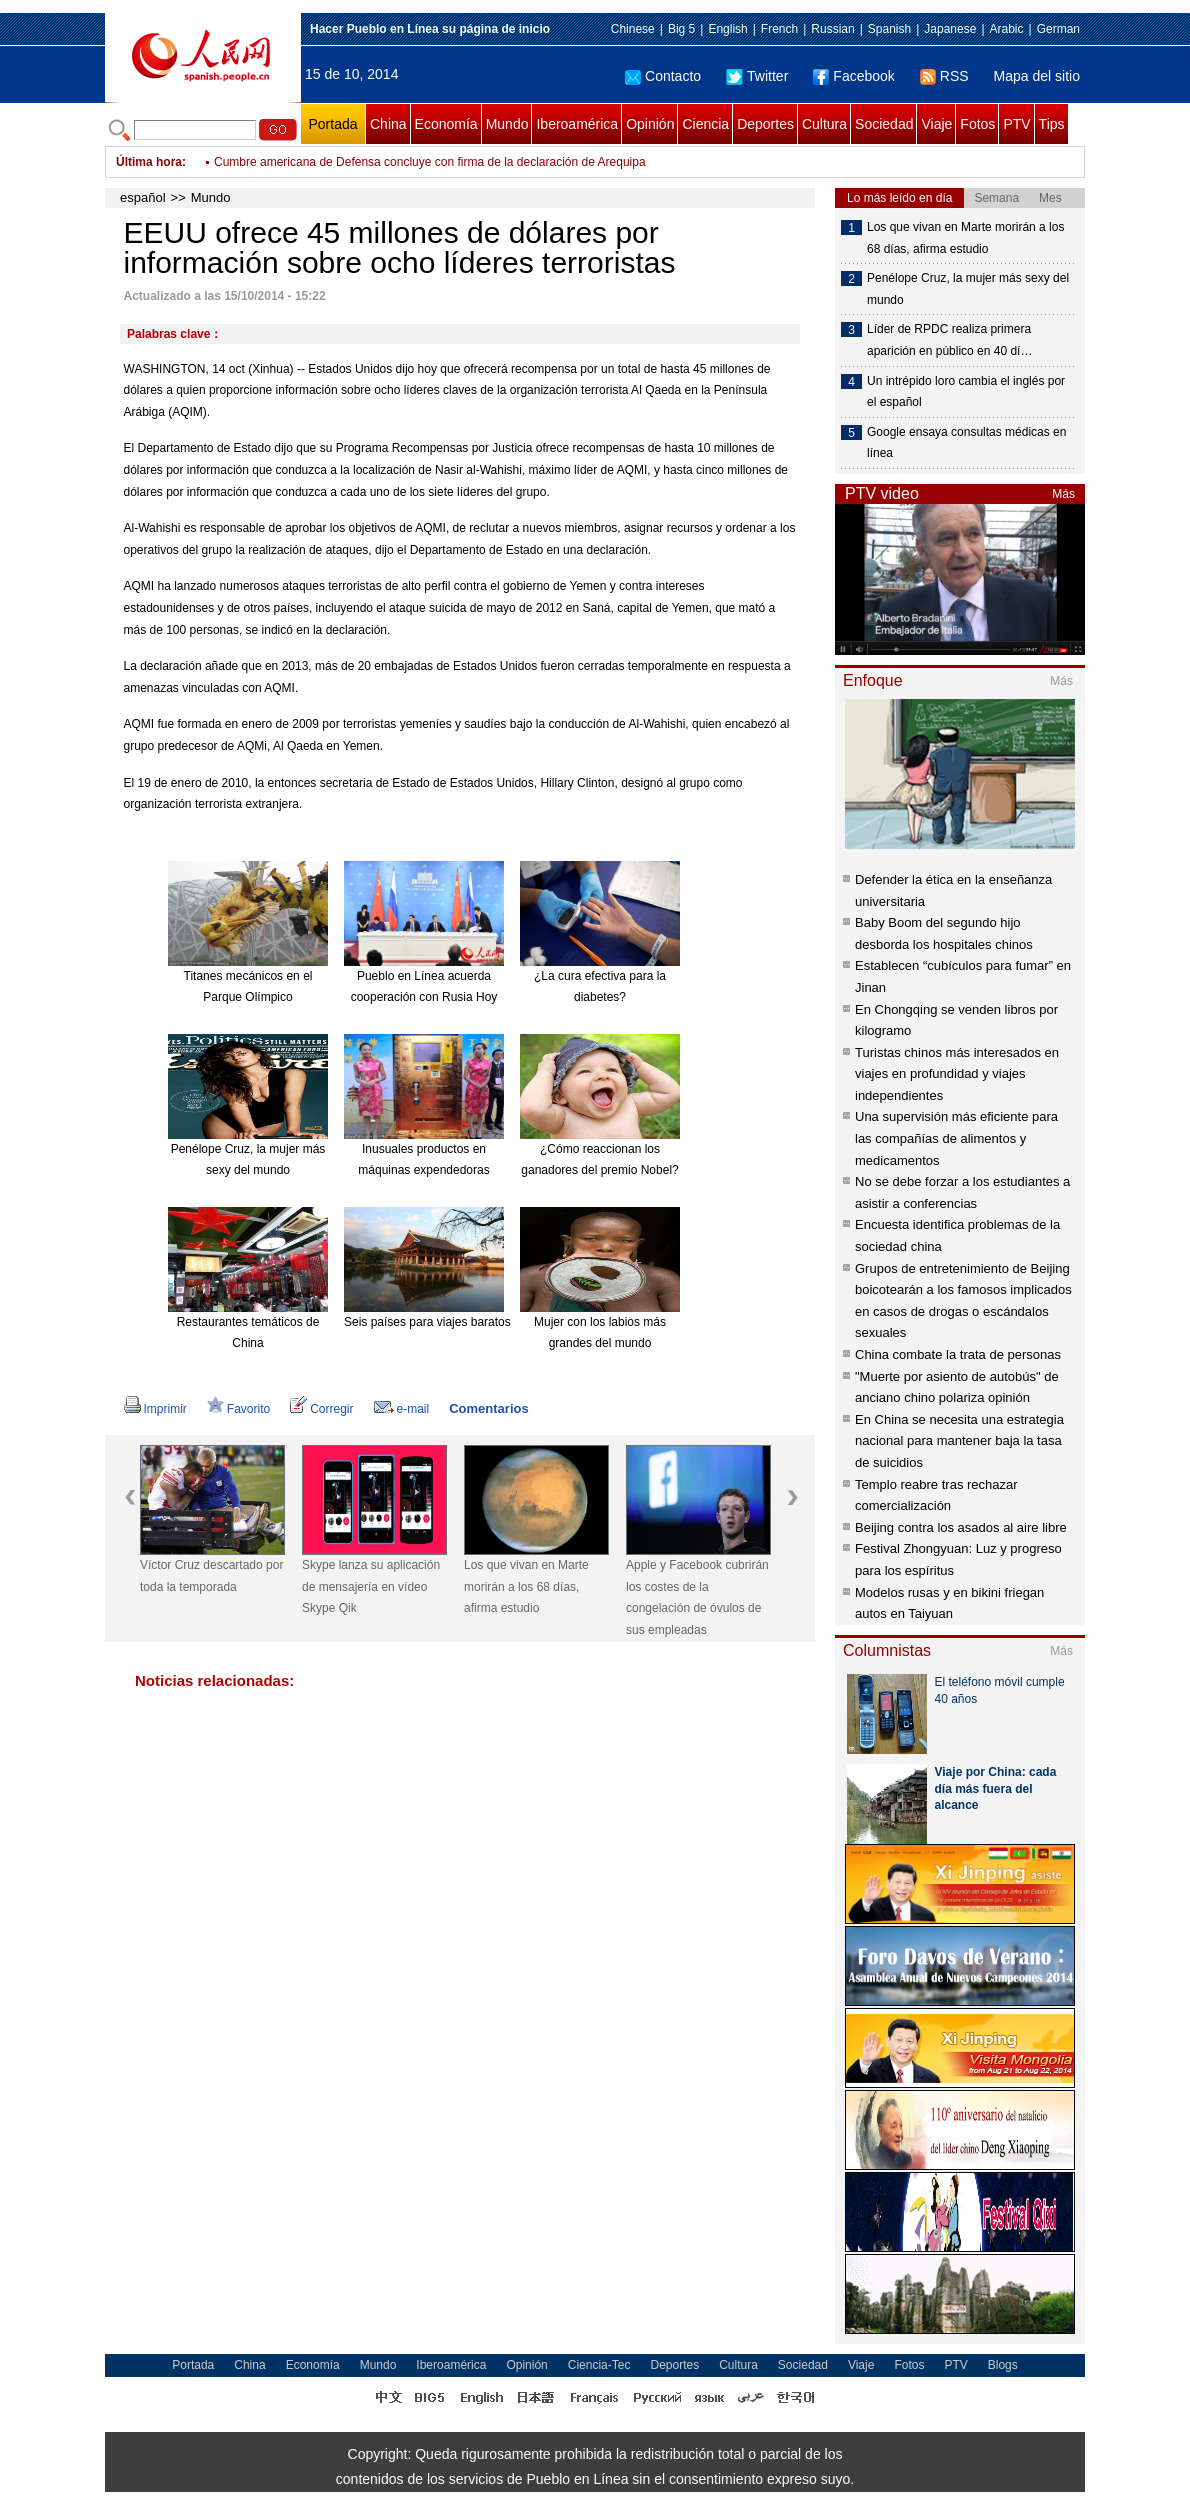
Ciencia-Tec (599, 2365)
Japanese (950, 29)
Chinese (633, 29)
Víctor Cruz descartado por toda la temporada (211, 1576)
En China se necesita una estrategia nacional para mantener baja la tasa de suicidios (959, 1441)
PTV (1016, 124)
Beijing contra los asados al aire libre (961, 1527)
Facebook (853, 76)
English (727, 29)
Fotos (977, 124)
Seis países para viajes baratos (427, 1322)
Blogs (1003, 2365)
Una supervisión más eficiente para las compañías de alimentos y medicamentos (956, 1138)
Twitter (757, 76)
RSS (944, 76)
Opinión (650, 124)
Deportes (765, 124)
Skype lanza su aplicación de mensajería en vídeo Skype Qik (371, 1586)
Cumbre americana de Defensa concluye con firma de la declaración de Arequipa (430, 162)
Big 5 (681, 29)
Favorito (238, 1409)
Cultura (824, 124)
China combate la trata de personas (958, 1354)
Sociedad (884, 124)
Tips (1052, 124)
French (779, 29)
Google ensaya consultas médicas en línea (966, 443)
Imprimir (155, 1409)
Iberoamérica (577, 124)
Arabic (1007, 29)
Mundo (507, 124)
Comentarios (488, 1408)
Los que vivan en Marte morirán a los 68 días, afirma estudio (526, 1586)
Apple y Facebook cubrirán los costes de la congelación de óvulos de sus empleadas (697, 1597)
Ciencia (705, 124)
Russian (832, 29)
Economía (446, 124)
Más (1063, 494)
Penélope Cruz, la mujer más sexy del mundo (968, 289)
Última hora (149, 162)
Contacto (663, 76)
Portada (332, 124)
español (143, 197)
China (388, 124)
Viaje (936, 124)
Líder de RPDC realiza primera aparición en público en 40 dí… (949, 340)
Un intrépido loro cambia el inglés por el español (966, 392)
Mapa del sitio (1037, 76)
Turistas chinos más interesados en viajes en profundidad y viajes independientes (957, 1074)
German (1058, 29)
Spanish (889, 29)
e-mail (402, 1409)
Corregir (321, 1409)
